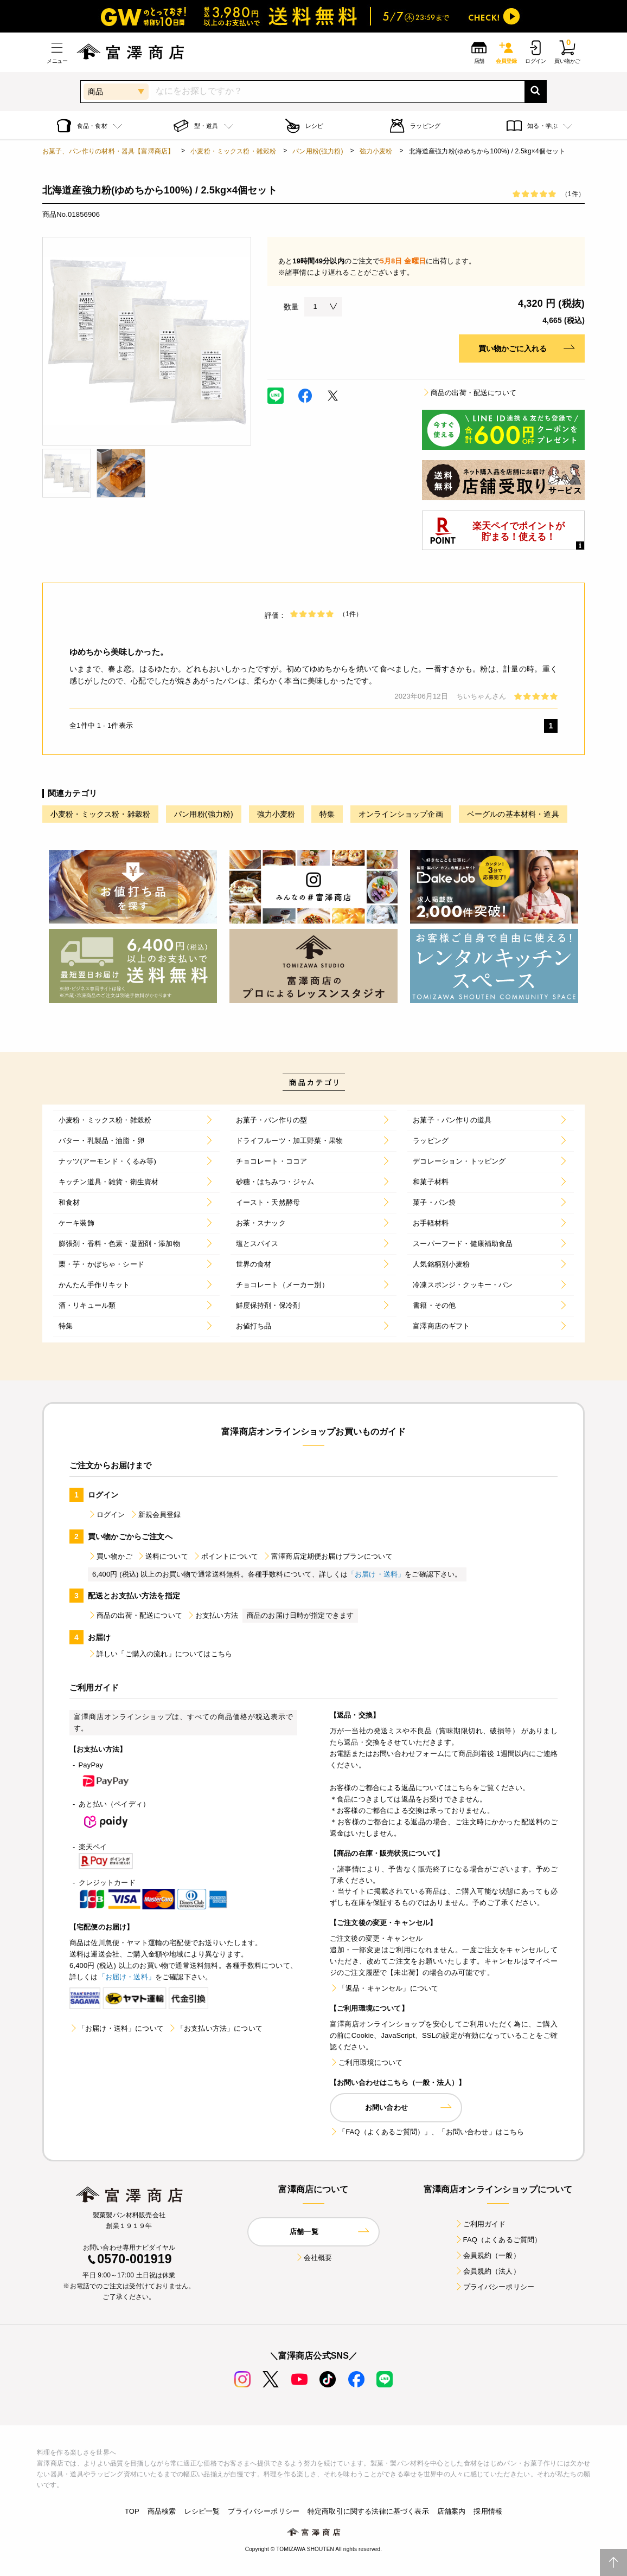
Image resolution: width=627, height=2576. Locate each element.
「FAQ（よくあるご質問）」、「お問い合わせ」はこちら (427, 2132)
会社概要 (313, 2258)
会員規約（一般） (487, 2255)
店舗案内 (451, 2511)
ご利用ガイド (480, 2224)
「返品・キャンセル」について (384, 1988)
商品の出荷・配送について (469, 393)
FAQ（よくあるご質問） (498, 2240)
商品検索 (162, 2511)
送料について (162, 1556)
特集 (327, 814)
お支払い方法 (212, 1615)
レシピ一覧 (202, 2511)
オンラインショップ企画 (401, 814)
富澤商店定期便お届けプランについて (328, 1556)
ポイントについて (225, 1556)
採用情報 (488, 2511)
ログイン (106, 1514)
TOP (132, 2511)
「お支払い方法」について (215, 2028)
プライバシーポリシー (495, 2287)
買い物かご (110, 1556)
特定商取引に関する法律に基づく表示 (368, 2511)
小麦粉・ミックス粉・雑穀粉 (233, 151)
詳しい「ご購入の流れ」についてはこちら (160, 1654)
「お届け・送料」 (376, 1574)
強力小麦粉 (376, 151)
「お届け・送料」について (116, 2028)
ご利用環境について (366, 2062)
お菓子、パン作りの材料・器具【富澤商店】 (108, 151)
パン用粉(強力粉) (317, 151)
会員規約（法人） (487, 2271)
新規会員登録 (155, 1514)
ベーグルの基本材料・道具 (513, 814)
